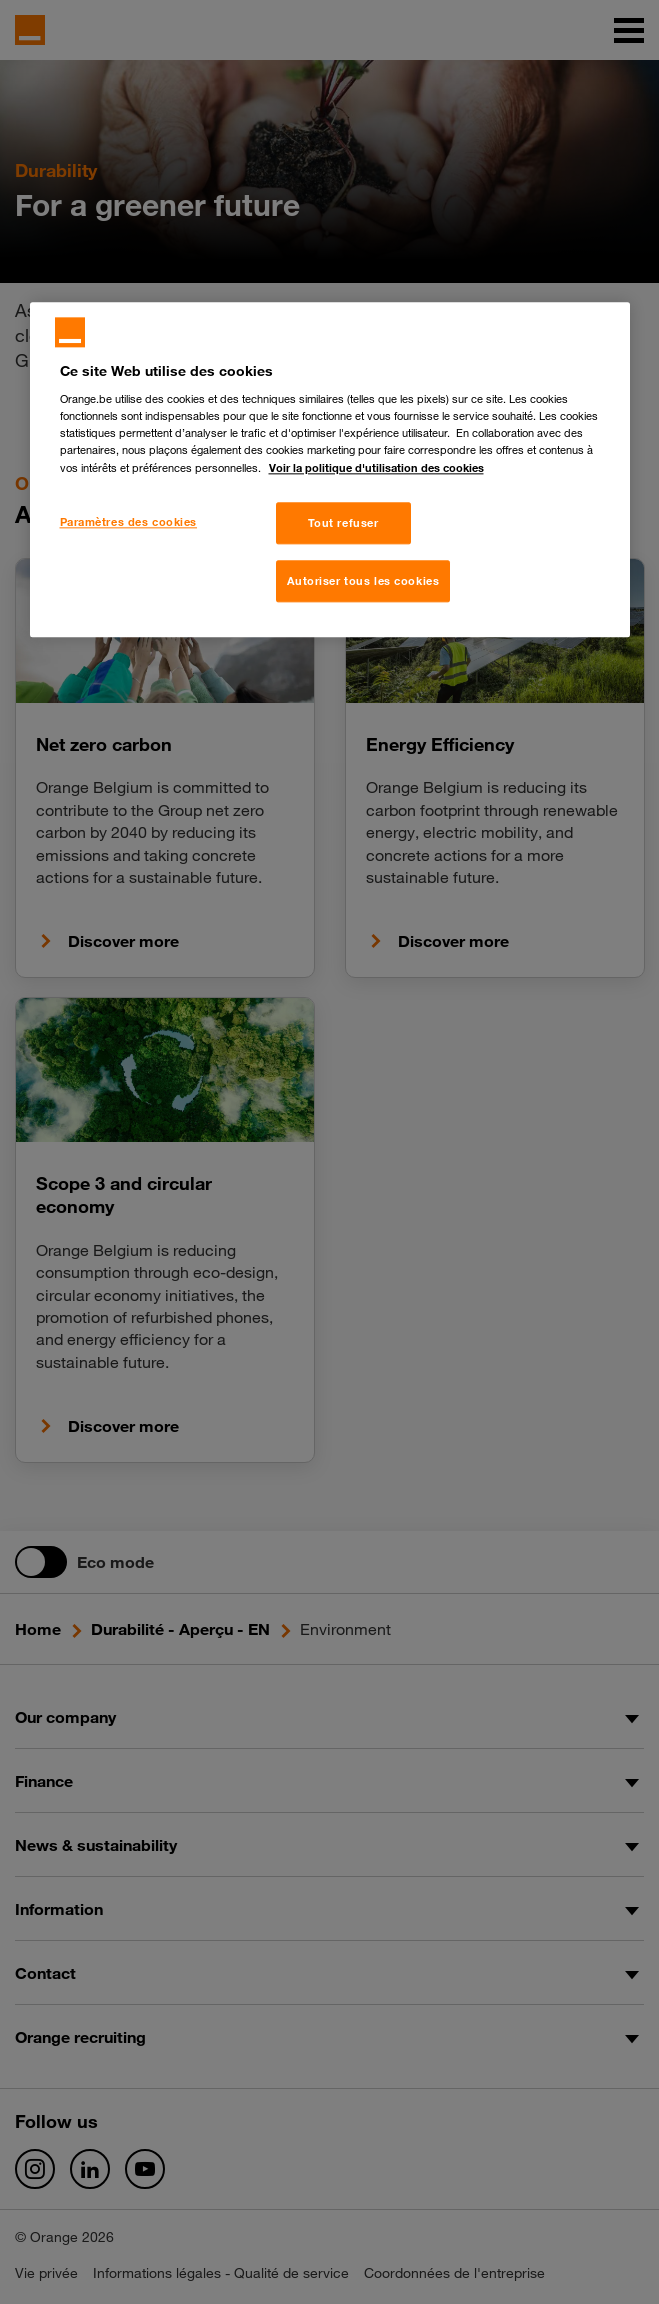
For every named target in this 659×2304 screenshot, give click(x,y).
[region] (330, 470)
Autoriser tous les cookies (363, 581)
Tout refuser (343, 523)
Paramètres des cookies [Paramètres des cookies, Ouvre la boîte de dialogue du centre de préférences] (129, 522)
